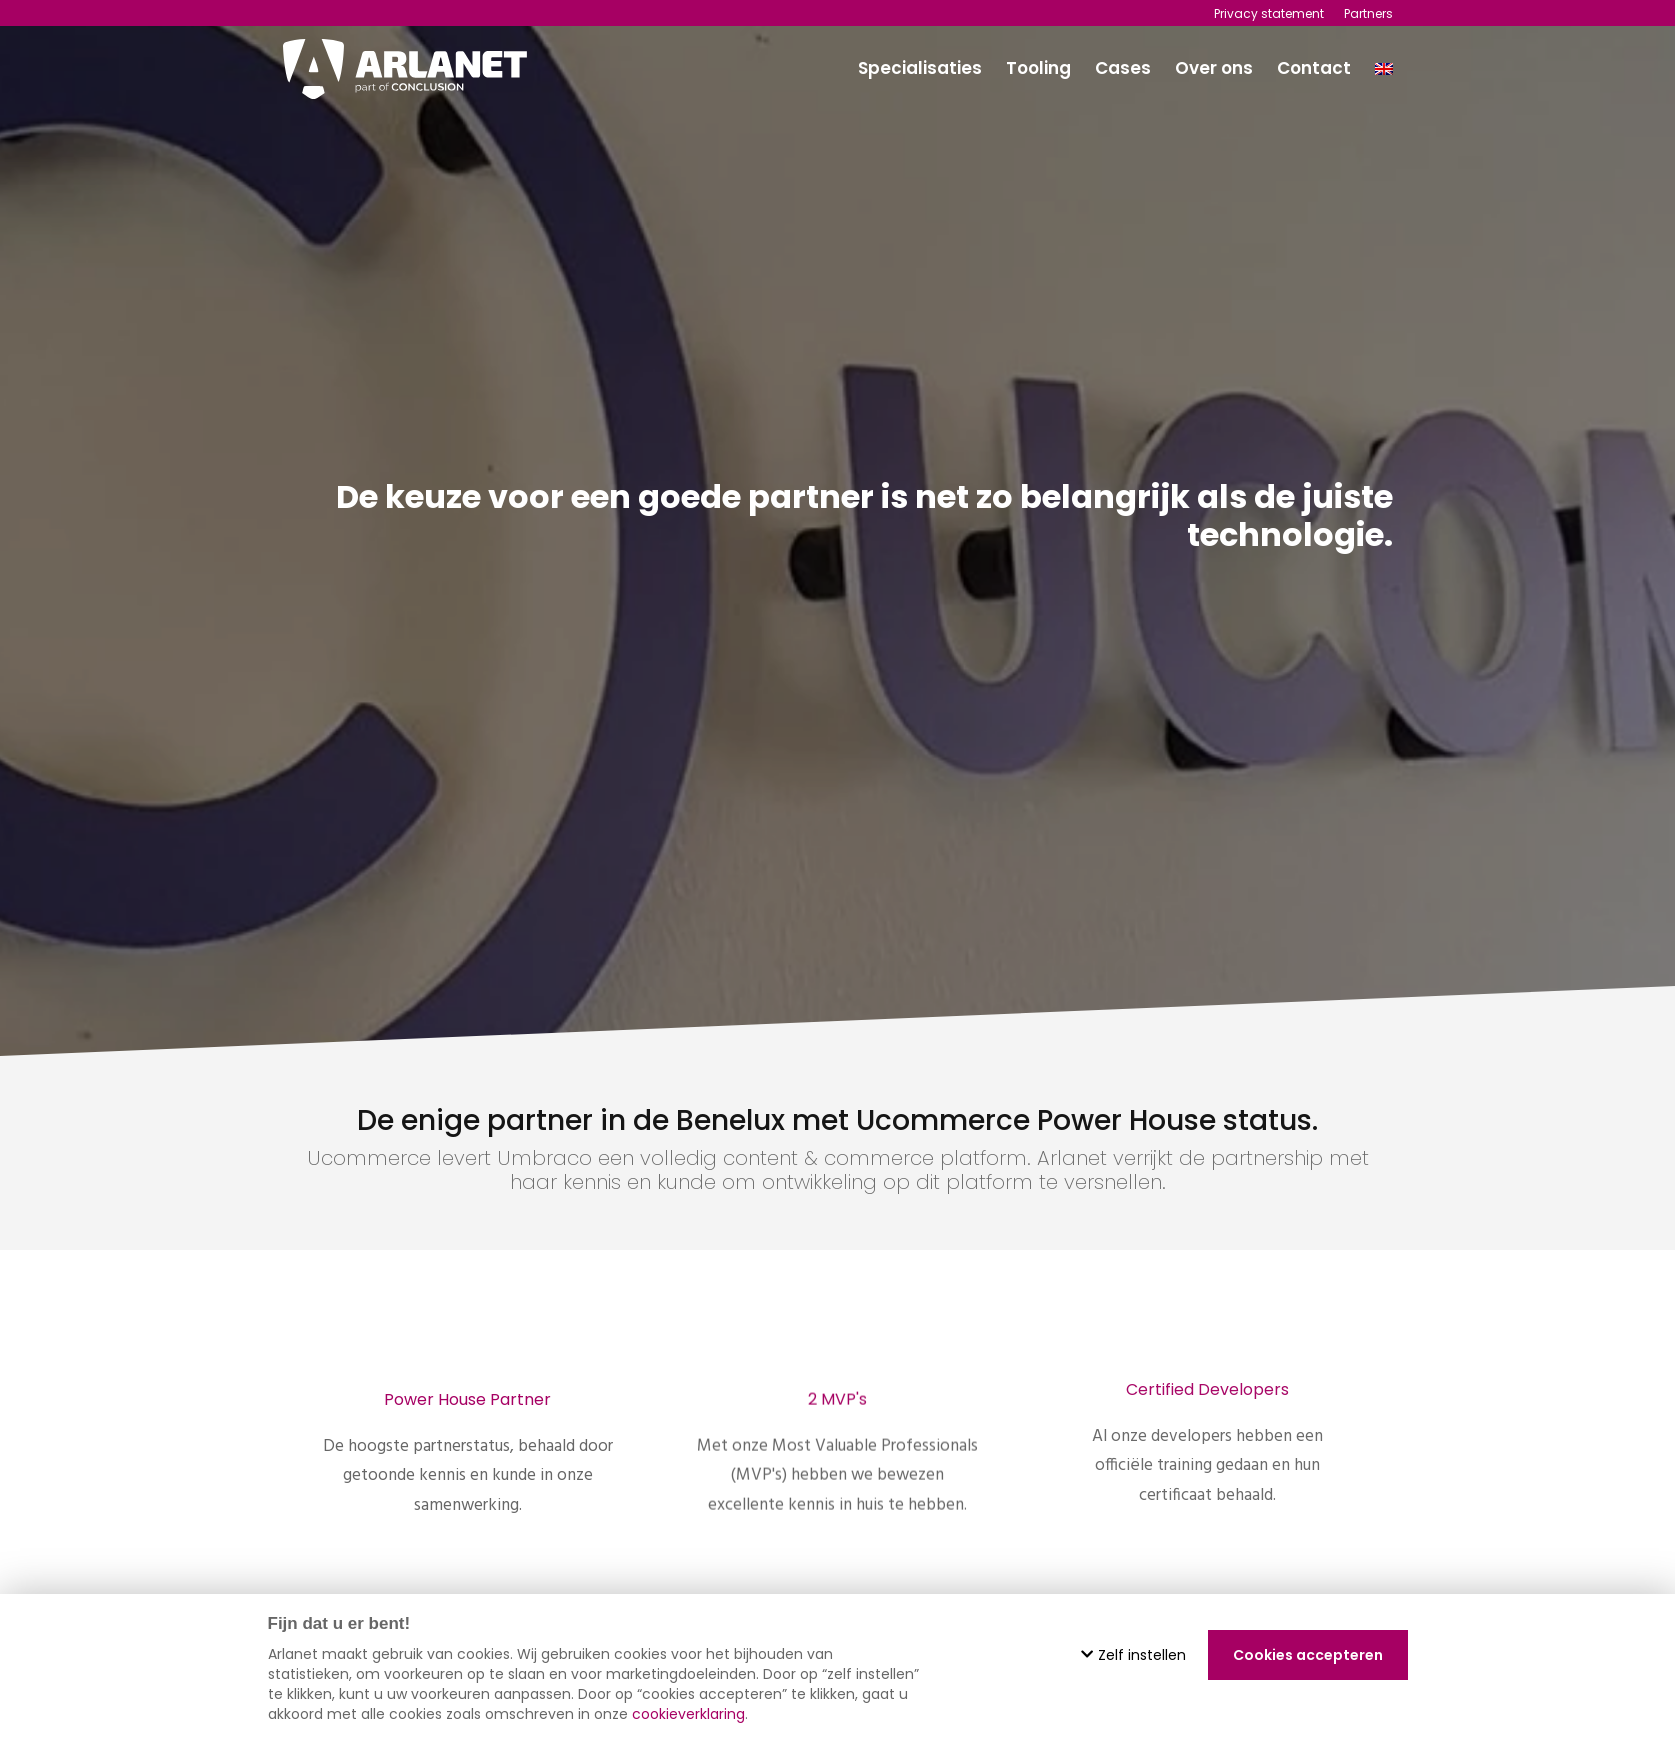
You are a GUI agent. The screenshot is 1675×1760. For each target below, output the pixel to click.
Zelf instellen (1133, 1655)
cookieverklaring (688, 1714)
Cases (1123, 68)
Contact (1314, 68)
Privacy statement (1269, 13)
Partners (1368, 13)
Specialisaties (920, 68)
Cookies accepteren (1308, 1655)
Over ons (1214, 68)
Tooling (1038, 68)
